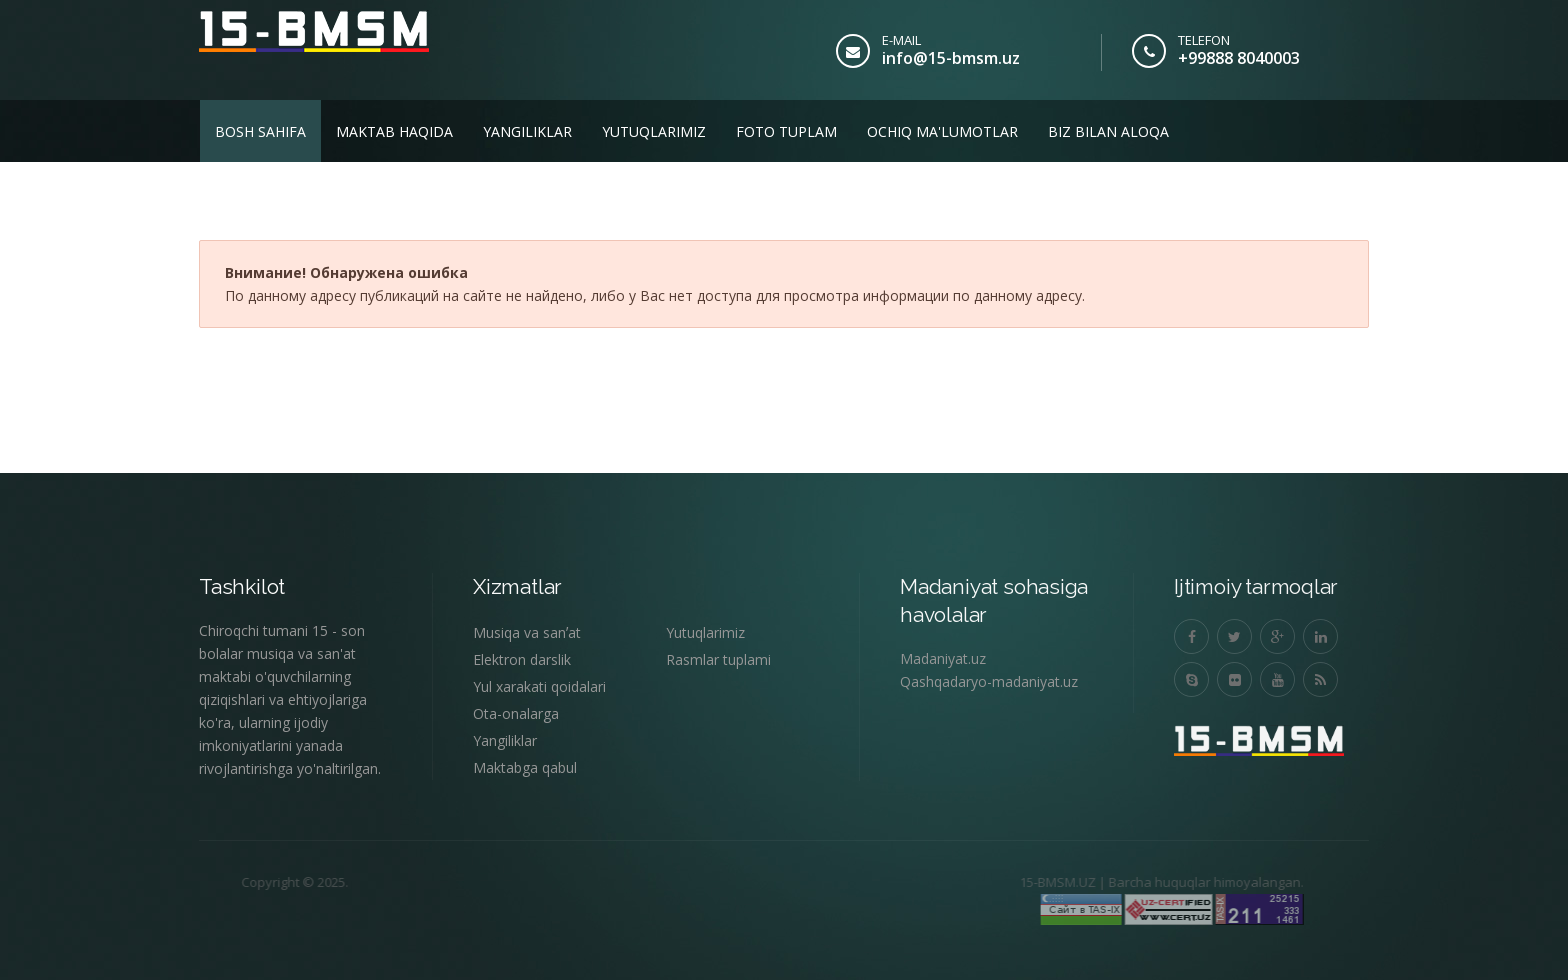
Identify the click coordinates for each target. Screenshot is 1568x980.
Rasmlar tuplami (718, 659)
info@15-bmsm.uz (951, 58)
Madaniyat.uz (943, 658)
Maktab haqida (394, 131)
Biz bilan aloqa (1108, 131)
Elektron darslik (522, 659)
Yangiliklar (527, 131)
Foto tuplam (786, 131)
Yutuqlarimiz (654, 131)
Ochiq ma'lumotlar (942, 131)
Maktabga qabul (525, 767)
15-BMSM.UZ (1012, 882)
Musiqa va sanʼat (527, 632)
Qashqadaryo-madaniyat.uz (989, 681)
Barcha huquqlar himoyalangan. (1160, 882)
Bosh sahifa (260, 131)
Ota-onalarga (516, 713)
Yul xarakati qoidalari (539, 686)
